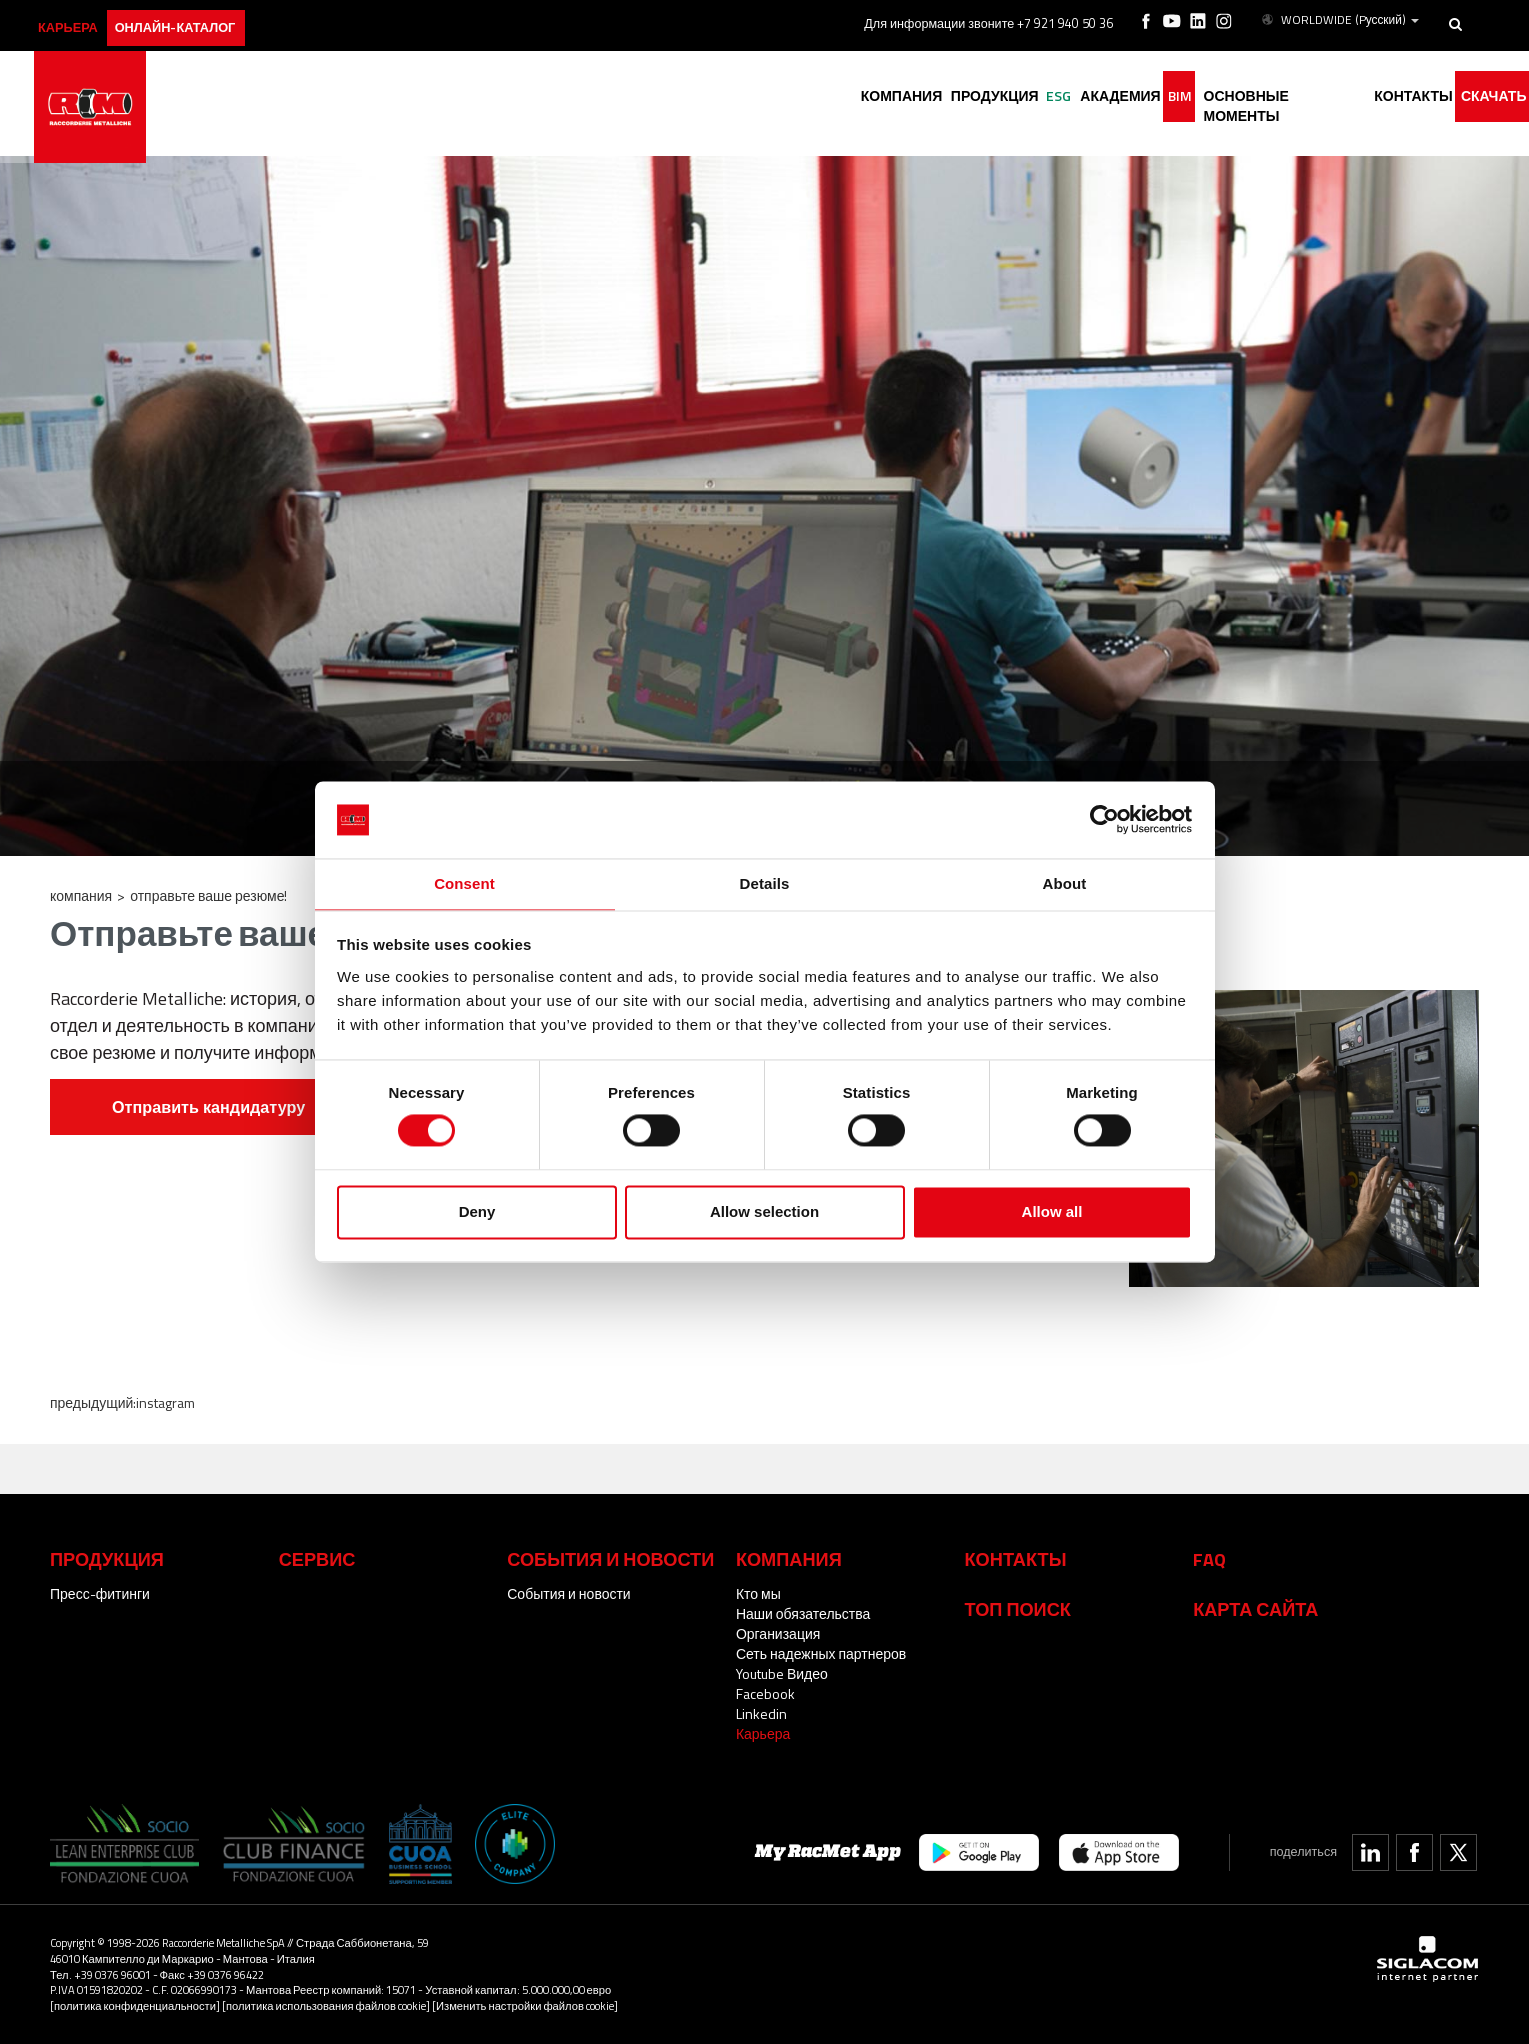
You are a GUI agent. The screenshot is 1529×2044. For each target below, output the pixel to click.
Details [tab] (765, 882)
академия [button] (1066, 97)
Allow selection (764, 1212)
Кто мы (758, 1593)
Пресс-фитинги (100, 1593)
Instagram (165, 1402)
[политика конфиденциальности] (135, 2005)
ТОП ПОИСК (1018, 1609)
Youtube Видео (782, 1673)
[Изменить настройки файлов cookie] (525, 2005)
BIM (1139, 97)
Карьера (763, 1733)
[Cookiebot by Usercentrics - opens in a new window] (1104, 819)
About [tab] (1065, 882)
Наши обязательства (803, 1613)
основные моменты (1253, 97)
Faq (1209, 1559)
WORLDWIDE (1342, 18)
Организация (778, 1633)
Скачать (1486, 97)
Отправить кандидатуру (208, 1107)
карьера (85, 17)
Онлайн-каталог (210, 17)
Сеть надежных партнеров (821, 1653)
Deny (477, 1212)
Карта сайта (1255, 1609)
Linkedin (761, 1713)
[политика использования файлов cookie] (326, 2005)
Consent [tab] (464, 882)
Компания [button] (813, 97)
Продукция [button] (918, 97)
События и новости (568, 1593)
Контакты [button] (1394, 97)
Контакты (1016, 1559)
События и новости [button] (610, 1559)
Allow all (1052, 1212)
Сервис (317, 1559)
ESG (993, 97)
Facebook (765, 1693)
